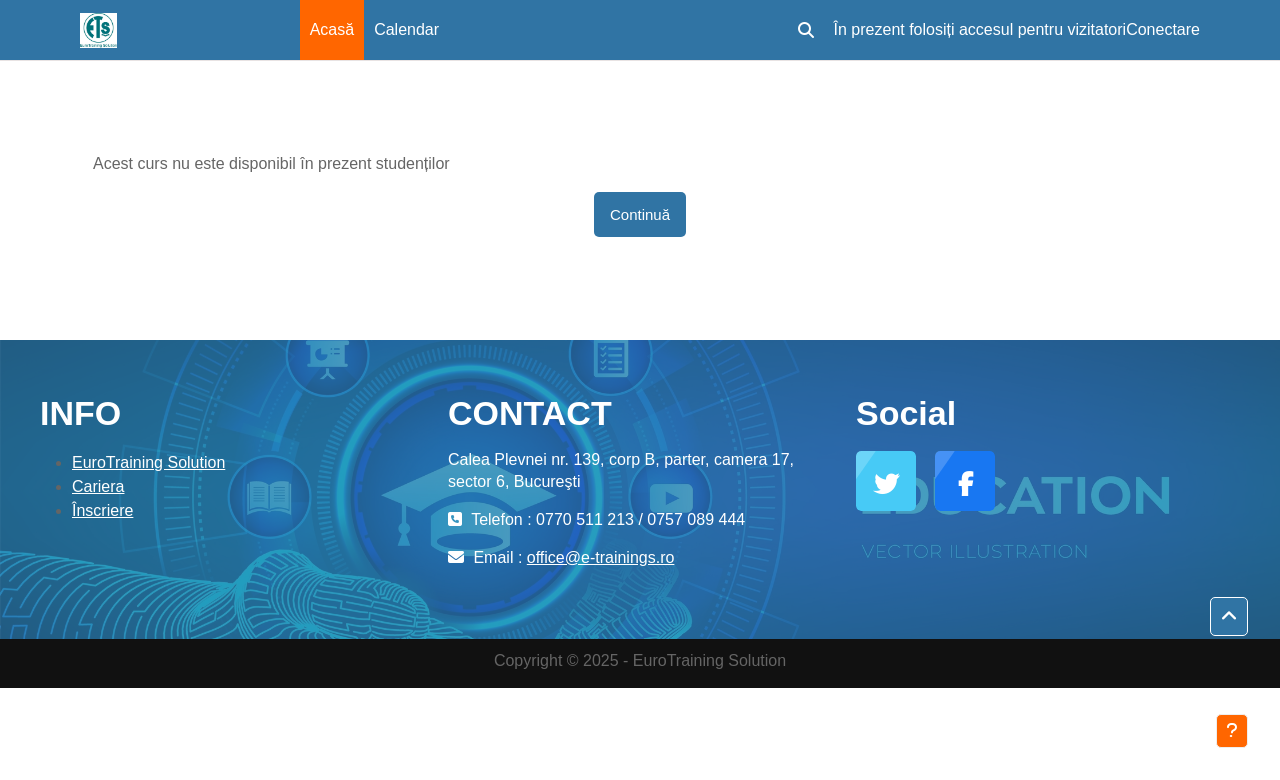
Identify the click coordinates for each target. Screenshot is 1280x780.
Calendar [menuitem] (406, 29)
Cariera (98, 486)
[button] (806, 30)
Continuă (640, 214)
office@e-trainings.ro (601, 557)
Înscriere (102, 510)
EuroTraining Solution (148, 462)
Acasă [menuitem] (332, 29)
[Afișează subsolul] (1232, 731)
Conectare (1163, 29)
